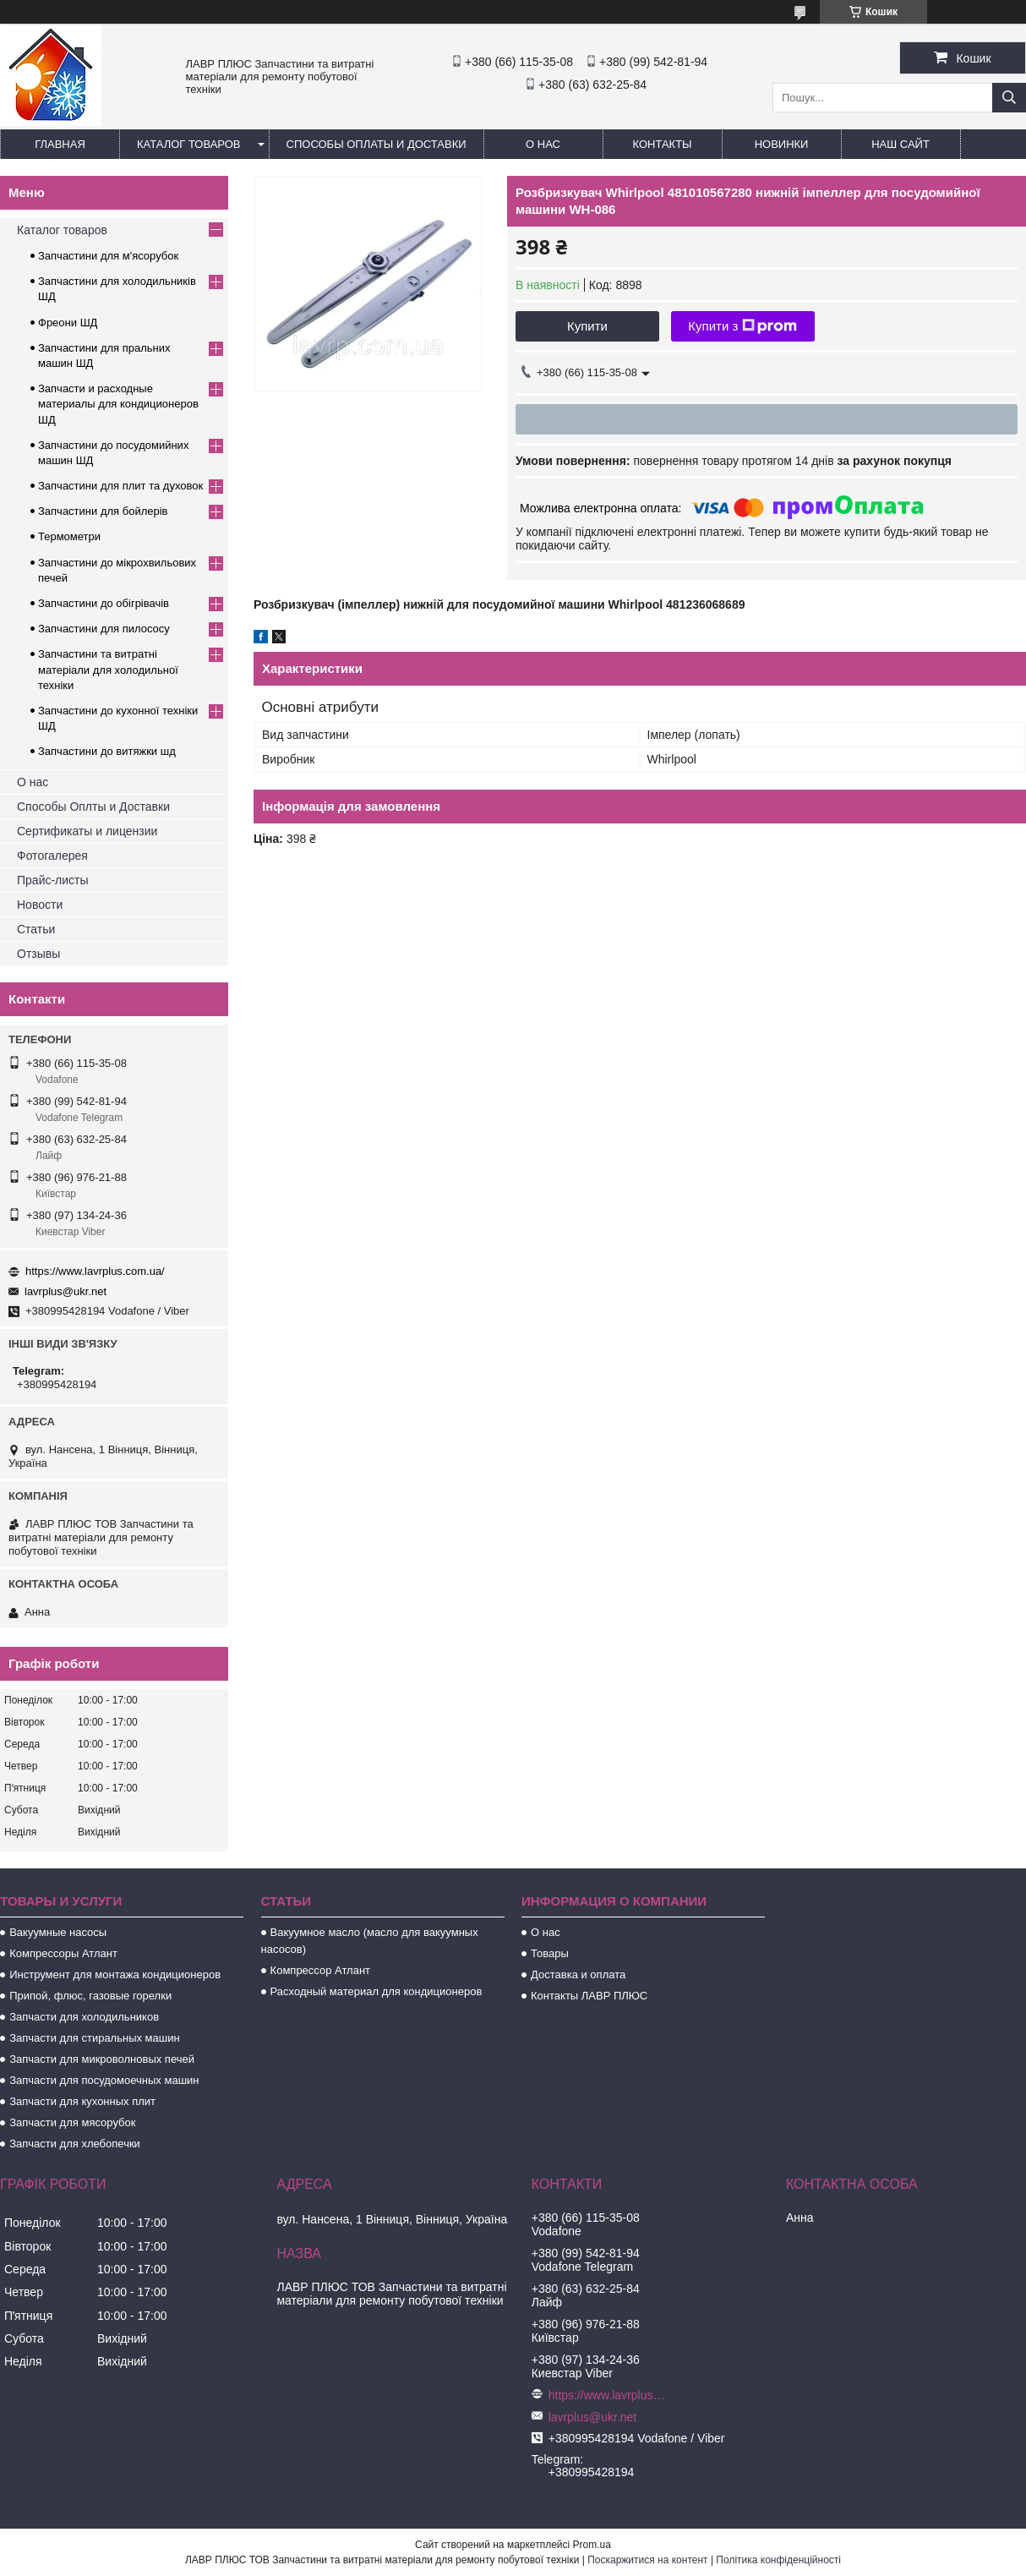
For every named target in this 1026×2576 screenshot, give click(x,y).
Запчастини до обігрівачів (103, 603)
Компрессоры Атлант (63, 1953)
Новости (40, 904)
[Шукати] (1009, 97)
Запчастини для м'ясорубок (108, 255)
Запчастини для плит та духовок (120, 485)
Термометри (69, 536)
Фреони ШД (67, 322)
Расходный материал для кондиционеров (376, 1991)
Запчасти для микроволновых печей (101, 2059)
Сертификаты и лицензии (87, 831)
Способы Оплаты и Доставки (377, 144)
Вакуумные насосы (57, 1932)
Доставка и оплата (578, 1974)
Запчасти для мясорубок (72, 2122)
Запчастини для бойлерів (103, 511)
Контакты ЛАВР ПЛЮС (589, 1995)
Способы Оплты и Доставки (93, 806)
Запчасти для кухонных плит (82, 2101)
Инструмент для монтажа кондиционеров (115, 1974)
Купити (587, 326)
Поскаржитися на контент (647, 2560)
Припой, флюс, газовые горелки (90, 1995)
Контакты (661, 144)
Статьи (36, 929)
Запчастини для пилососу (104, 628)
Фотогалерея (52, 855)
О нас (543, 144)
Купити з (742, 326)
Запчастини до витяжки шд (107, 751)
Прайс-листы (53, 880)
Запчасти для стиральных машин (94, 2038)
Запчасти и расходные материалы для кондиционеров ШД (118, 403)
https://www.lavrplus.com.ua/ (95, 1271)
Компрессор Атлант (320, 1970)
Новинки (782, 144)
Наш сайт (900, 144)
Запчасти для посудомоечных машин (104, 2080)
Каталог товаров (189, 144)
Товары (550, 1953)
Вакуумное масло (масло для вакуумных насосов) (369, 1940)
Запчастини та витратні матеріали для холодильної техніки (108, 669)
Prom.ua (592, 2545)
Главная (60, 144)
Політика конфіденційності (778, 2560)
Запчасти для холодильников (84, 2016)
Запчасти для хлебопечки (74, 2143)
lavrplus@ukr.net (65, 1291)
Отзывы (38, 953)
